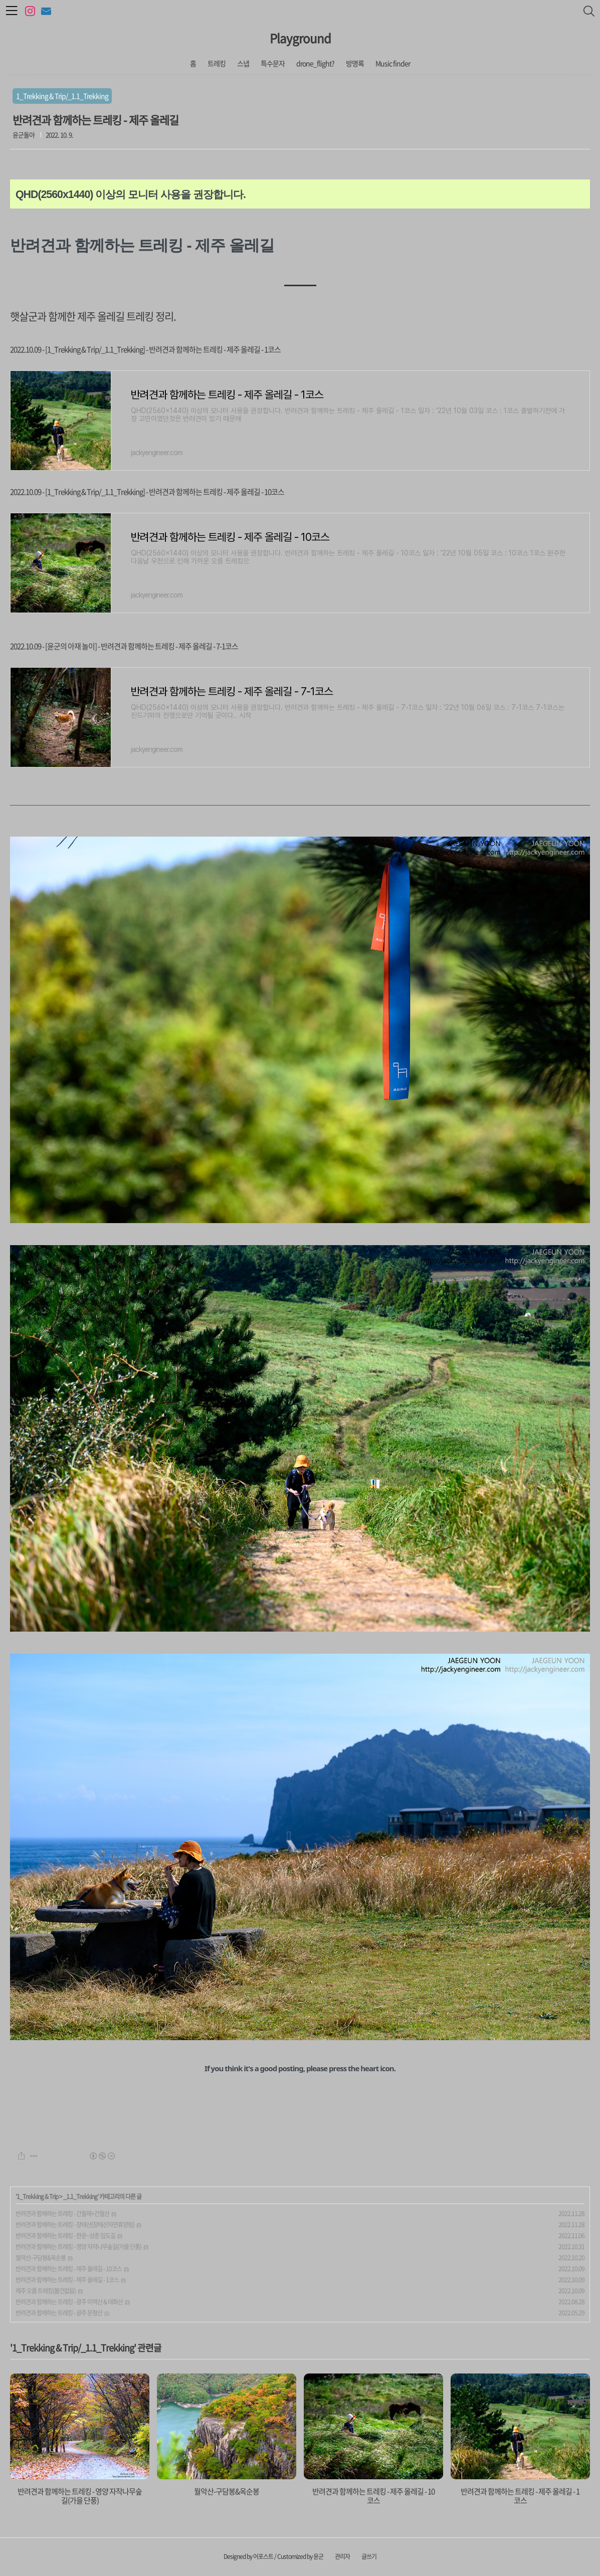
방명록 (355, 63)
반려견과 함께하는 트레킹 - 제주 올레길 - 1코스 (67, 2279)
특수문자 (273, 63)
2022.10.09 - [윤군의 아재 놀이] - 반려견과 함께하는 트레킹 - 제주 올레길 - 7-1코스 (124, 646)
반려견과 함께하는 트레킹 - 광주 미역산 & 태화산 (69, 2301)
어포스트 (263, 2556)
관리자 (342, 2556)
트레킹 (217, 63)
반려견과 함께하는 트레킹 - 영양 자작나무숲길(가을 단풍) (78, 2246)
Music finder (392, 63)
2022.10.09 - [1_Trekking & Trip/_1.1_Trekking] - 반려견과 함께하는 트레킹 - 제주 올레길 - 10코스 (147, 491)
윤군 (318, 2556)
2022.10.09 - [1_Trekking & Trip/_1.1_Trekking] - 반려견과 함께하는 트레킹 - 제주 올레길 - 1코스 (145, 349)
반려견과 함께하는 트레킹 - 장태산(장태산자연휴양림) (75, 2224)
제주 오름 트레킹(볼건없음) (46, 2290)
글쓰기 (368, 2556)
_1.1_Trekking (80, 2196)
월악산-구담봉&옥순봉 (41, 2257)
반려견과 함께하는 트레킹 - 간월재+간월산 (62, 2213)
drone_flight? (315, 63)
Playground (300, 38)
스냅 (243, 63)
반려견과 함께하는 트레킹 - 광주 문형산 (59, 2312)
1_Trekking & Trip (37, 2196)
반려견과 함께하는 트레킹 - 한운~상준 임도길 (65, 2235)
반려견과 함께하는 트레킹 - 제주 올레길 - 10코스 (69, 2268)
